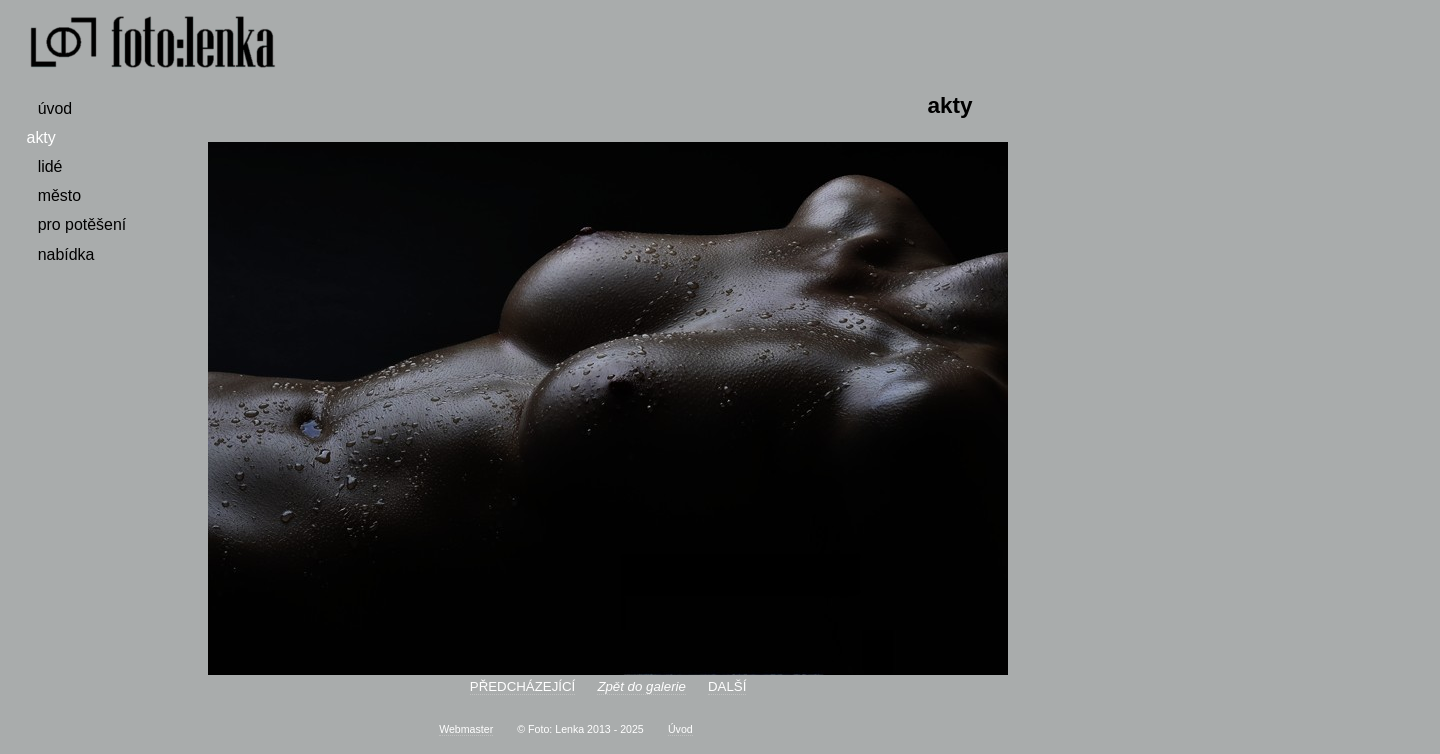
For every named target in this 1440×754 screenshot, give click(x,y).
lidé (50, 166)
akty (41, 137)
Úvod (680, 729)
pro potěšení (82, 224)
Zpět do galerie (641, 686)
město (59, 195)
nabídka (66, 254)
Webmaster (466, 729)
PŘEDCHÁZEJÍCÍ (522, 686)
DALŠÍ (727, 686)
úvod (55, 108)
